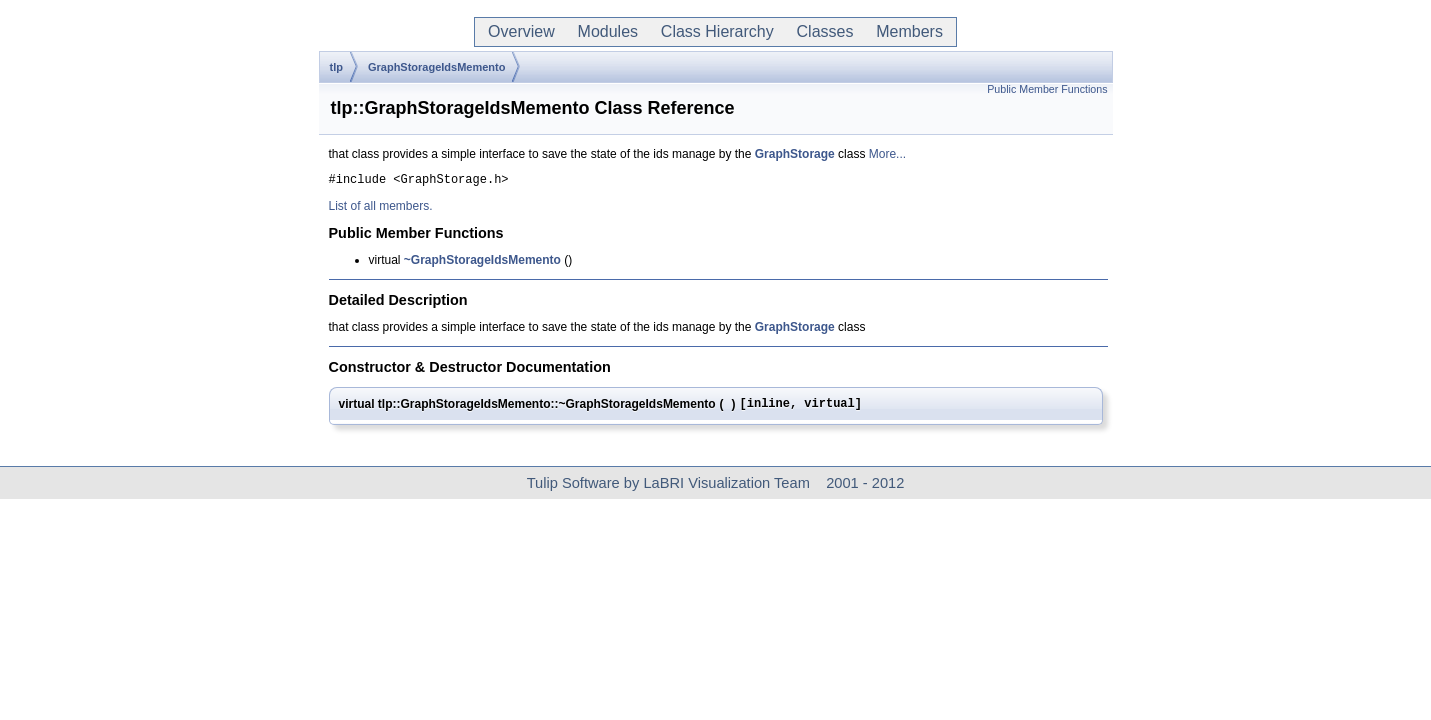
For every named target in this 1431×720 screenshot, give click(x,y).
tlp (336, 67)
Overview (521, 31)
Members (909, 31)
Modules (608, 31)
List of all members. (381, 209)
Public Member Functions (1047, 89)
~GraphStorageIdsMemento (482, 263)
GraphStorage (795, 154)
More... (887, 154)
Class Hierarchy (717, 31)
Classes (825, 31)
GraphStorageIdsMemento (437, 67)
